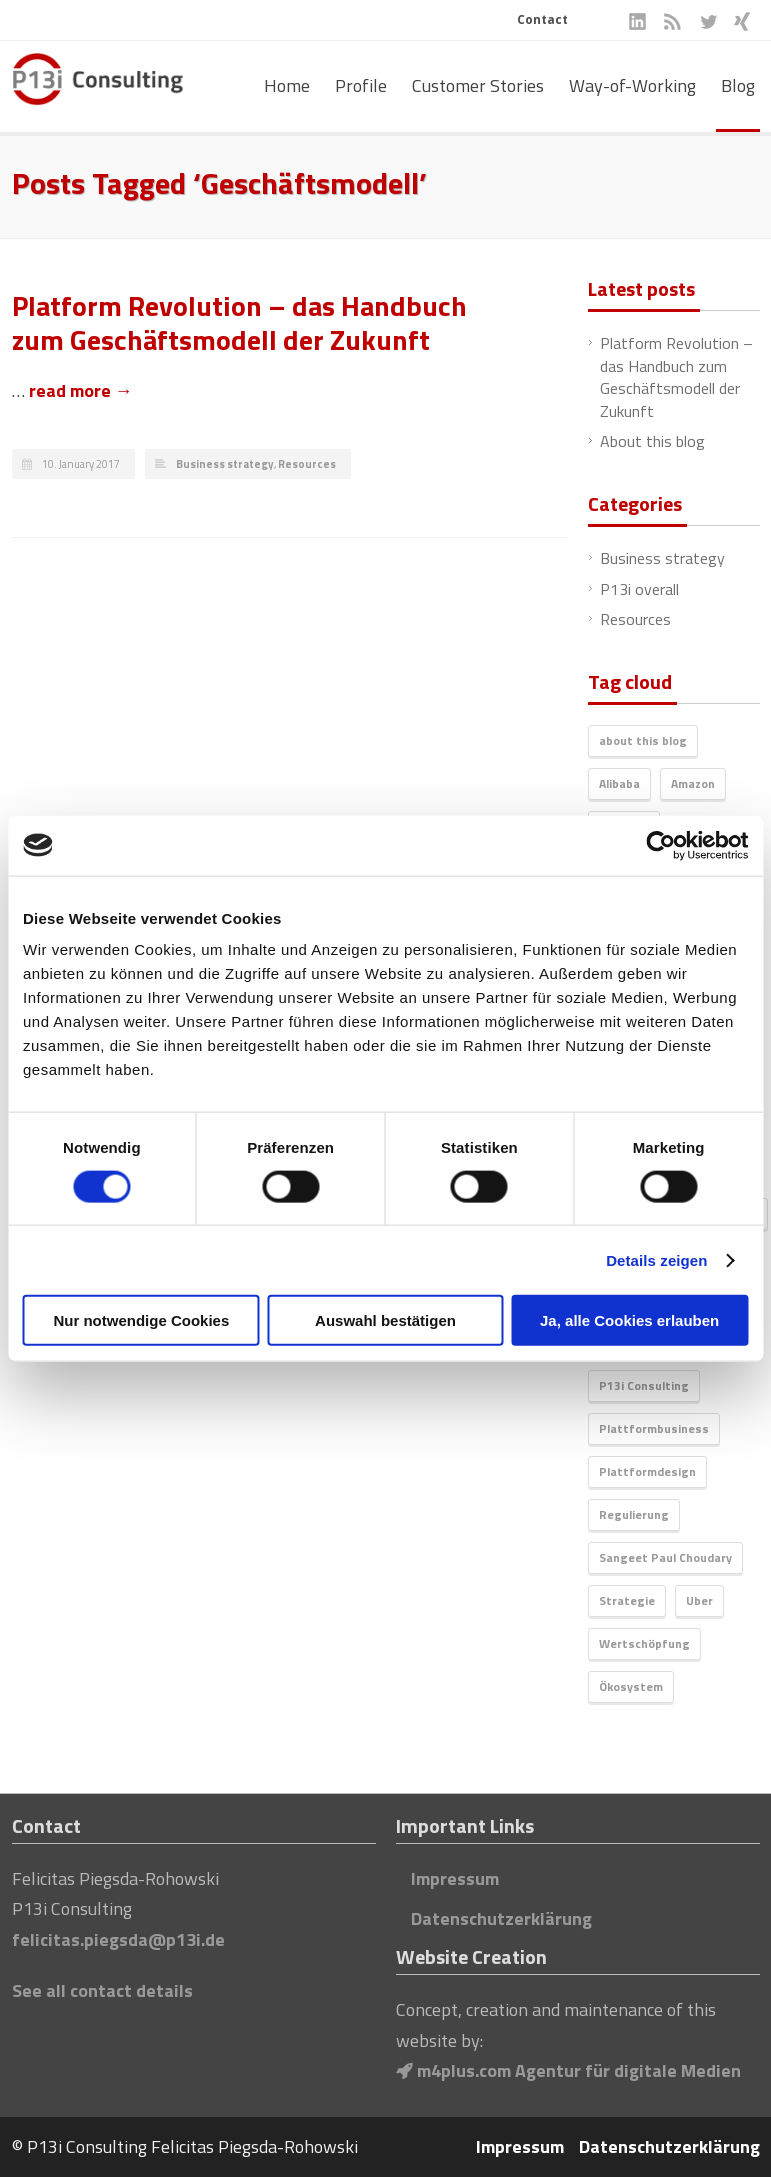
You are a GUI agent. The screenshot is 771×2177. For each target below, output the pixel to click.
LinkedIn (637, 21)
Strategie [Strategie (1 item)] (627, 1600)
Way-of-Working (632, 85)
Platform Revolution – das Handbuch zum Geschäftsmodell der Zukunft (239, 322)
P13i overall (639, 589)
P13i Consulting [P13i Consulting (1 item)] (644, 1385)
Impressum (455, 1878)
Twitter (707, 21)
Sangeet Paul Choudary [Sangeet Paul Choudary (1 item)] (665, 1557)
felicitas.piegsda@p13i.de (118, 1939)
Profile (361, 85)
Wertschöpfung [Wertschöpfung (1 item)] (644, 1643)
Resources (307, 464)
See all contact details (102, 1990)
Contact (542, 19)
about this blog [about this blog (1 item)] (643, 740)
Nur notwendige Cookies (141, 1320)
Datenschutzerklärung (501, 1918)
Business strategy (225, 464)
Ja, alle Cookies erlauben (629, 1320)
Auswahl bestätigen (385, 1320)
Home (287, 85)
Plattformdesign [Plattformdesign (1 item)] (647, 1471)
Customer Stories (478, 85)
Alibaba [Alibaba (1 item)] (619, 783)
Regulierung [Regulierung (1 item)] (634, 1514)
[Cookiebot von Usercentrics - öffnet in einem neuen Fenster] (660, 845)
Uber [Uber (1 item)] (699, 1600)
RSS (672, 21)
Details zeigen (656, 1259)
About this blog (652, 441)
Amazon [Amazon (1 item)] (693, 783)
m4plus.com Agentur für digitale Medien (568, 2070)
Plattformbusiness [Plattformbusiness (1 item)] (654, 1428)
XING (742, 21)
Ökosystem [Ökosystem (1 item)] (631, 1686)
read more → (81, 390)
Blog (738, 85)
